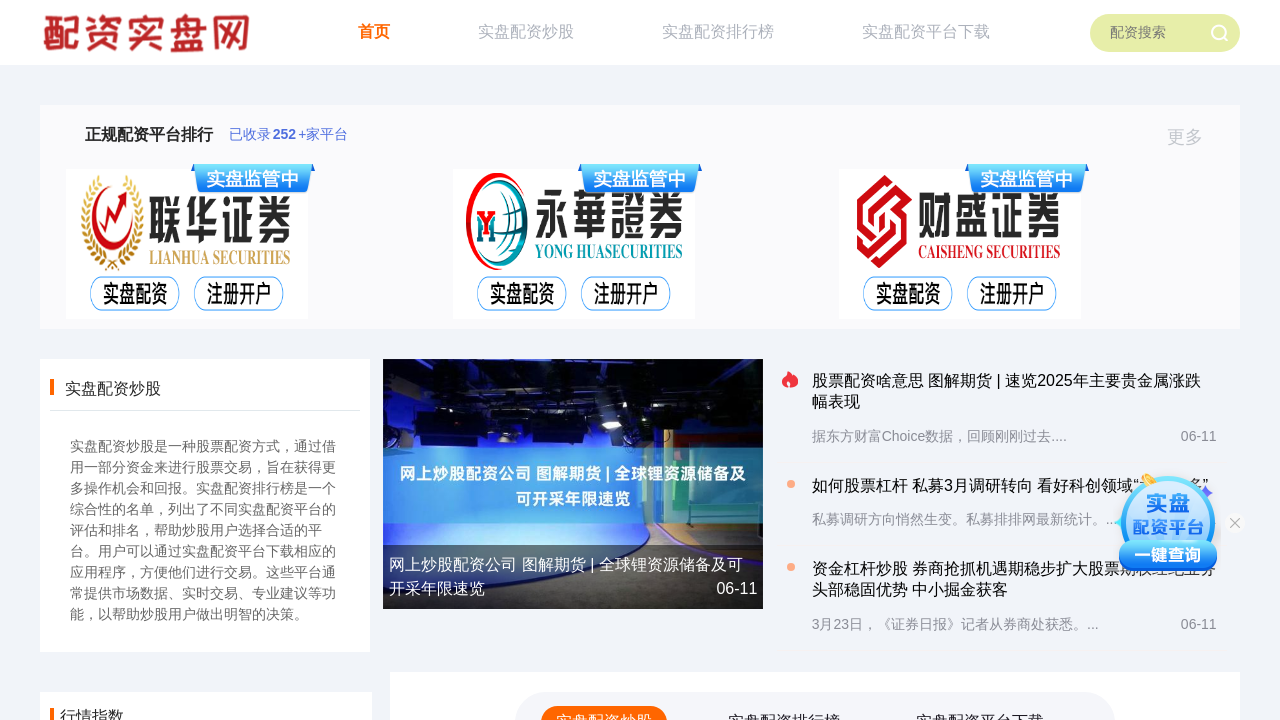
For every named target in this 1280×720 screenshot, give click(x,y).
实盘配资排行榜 (718, 31)
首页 (374, 31)
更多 (1193, 137)
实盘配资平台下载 (926, 31)
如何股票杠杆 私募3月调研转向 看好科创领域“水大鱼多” (1010, 485)
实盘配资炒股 (526, 31)
